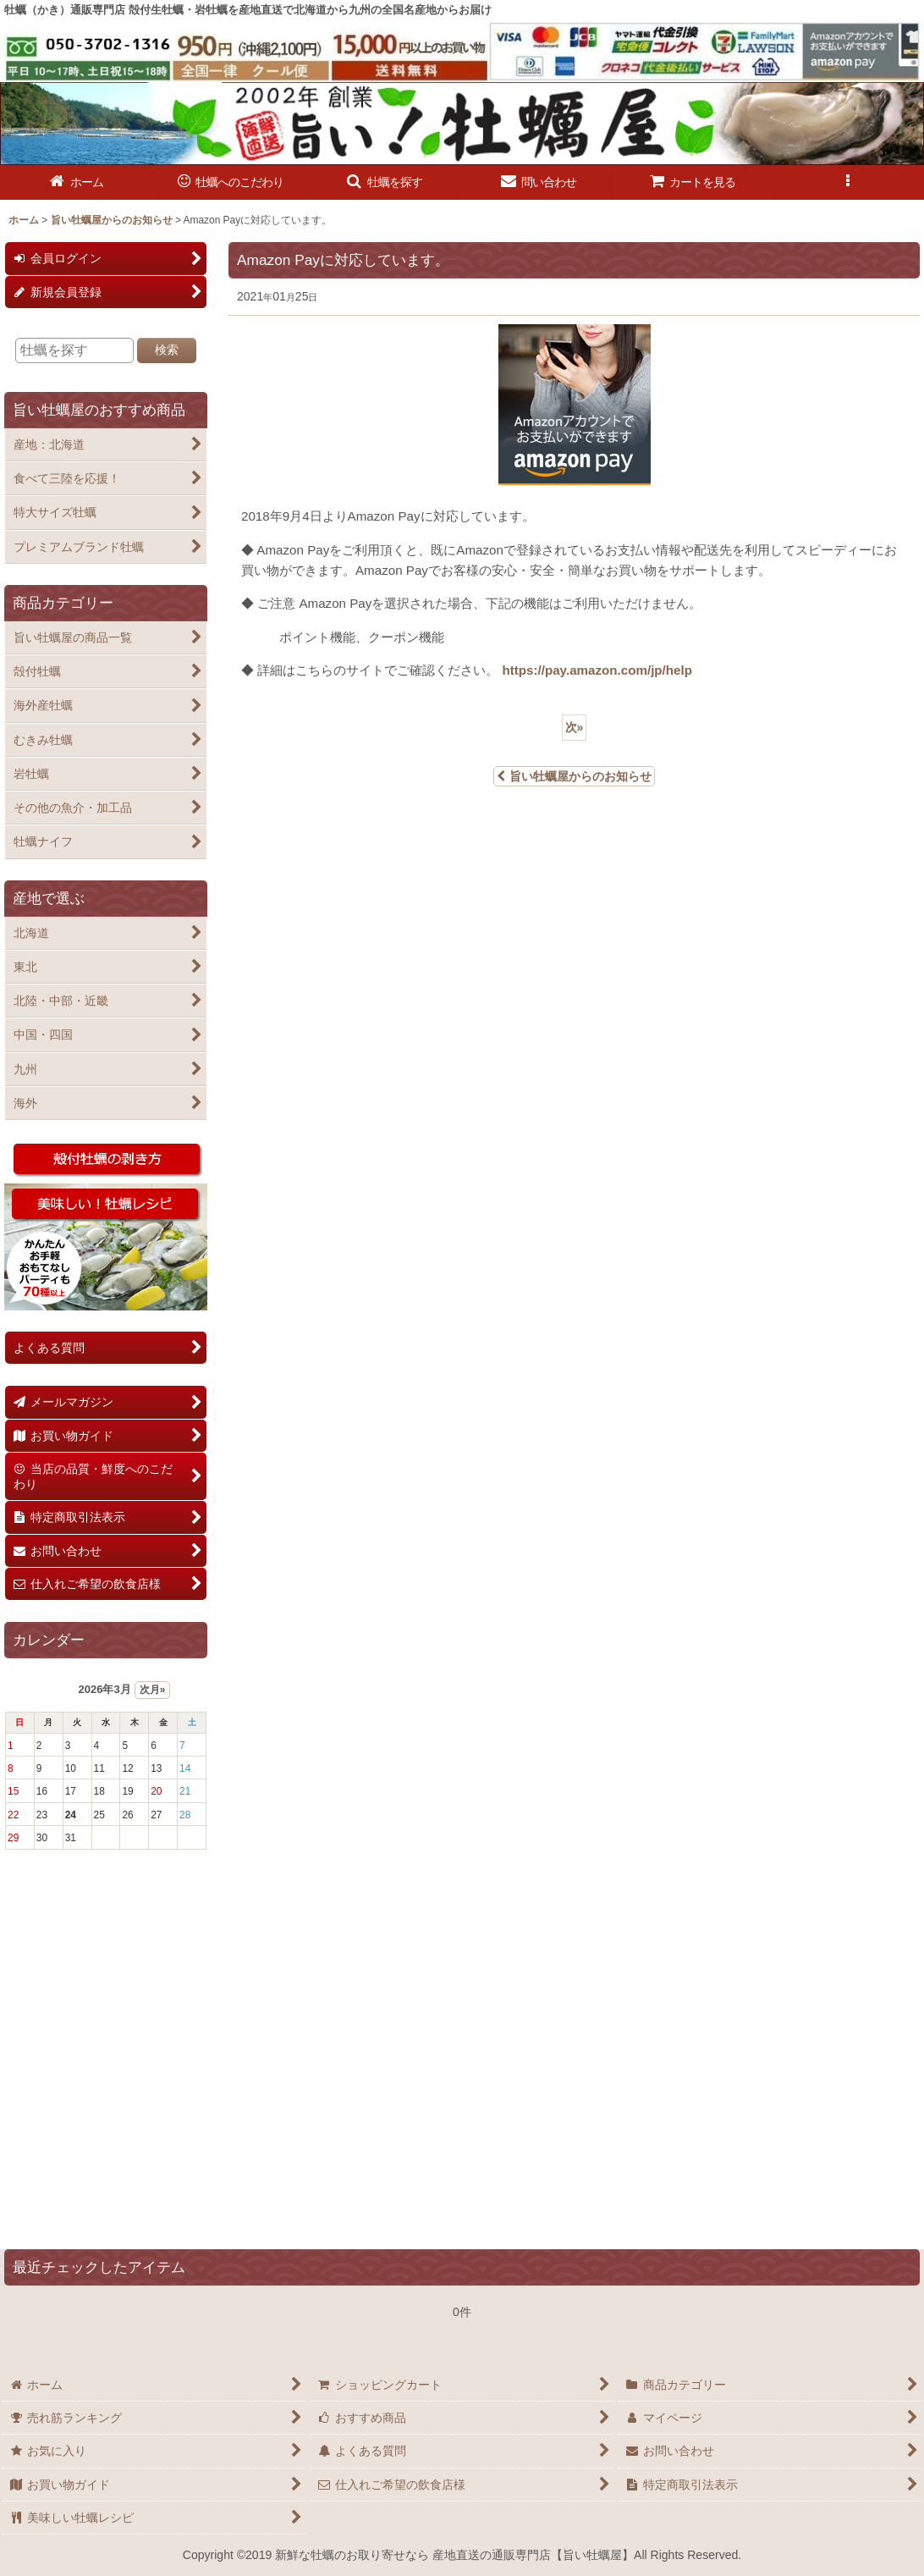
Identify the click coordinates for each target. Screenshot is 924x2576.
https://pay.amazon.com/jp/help (597, 670)
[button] (385, 182)
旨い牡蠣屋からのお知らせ (574, 776)
